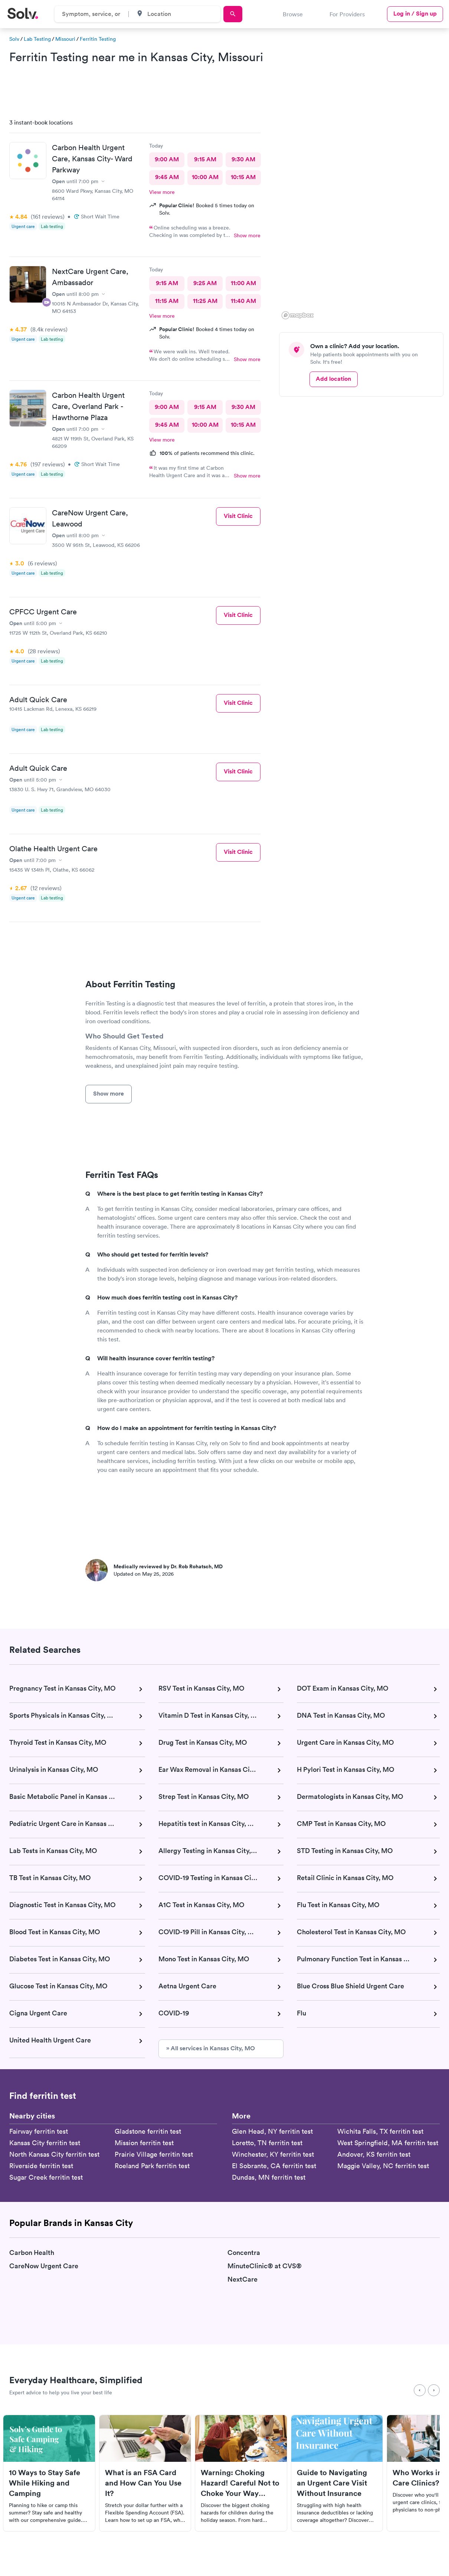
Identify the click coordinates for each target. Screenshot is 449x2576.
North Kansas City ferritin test (54, 2154)
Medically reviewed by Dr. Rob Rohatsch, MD (168, 1566)
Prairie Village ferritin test (154, 2154)
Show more (247, 235)
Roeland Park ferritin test (152, 2165)
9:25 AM (205, 283)
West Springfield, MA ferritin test (387, 2143)
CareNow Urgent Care (43, 2266)
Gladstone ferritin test (148, 2131)
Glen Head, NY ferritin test (272, 2131)
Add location (333, 379)
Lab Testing (37, 39)
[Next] (434, 2390)
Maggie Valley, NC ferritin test (383, 2165)
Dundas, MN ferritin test (268, 2177)
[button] (377, 257)
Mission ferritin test (144, 2143)
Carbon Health (31, 2253)
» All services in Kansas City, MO (210, 2048)
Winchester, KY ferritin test (273, 2154)
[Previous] (420, 2390)
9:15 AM (205, 159)
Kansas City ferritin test (44, 2143)
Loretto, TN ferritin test (267, 2143)
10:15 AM (243, 177)
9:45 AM (166, 177)
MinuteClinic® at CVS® (264, 2266)
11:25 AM (205, 301)
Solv (14, 39)
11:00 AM (243, 283)
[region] (364, 217)
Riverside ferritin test (41, 2165)
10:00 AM (204, 177)
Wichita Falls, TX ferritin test (380, 2131)
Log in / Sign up (415, 13)
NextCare (242, 2279)
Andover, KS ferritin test (373, 2154)
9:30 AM (243, 159)
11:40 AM (243, 301)
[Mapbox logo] (297, 315)
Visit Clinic (238, 516)
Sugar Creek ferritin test (46, 2177)
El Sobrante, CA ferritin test (274, 2165)
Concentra (243, 2253)
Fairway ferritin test (38, 2131)
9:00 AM (167, 159)
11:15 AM (166, 301)
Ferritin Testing (98, 39)
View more (162, 192)
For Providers (347, 14)
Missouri (65, 39)
